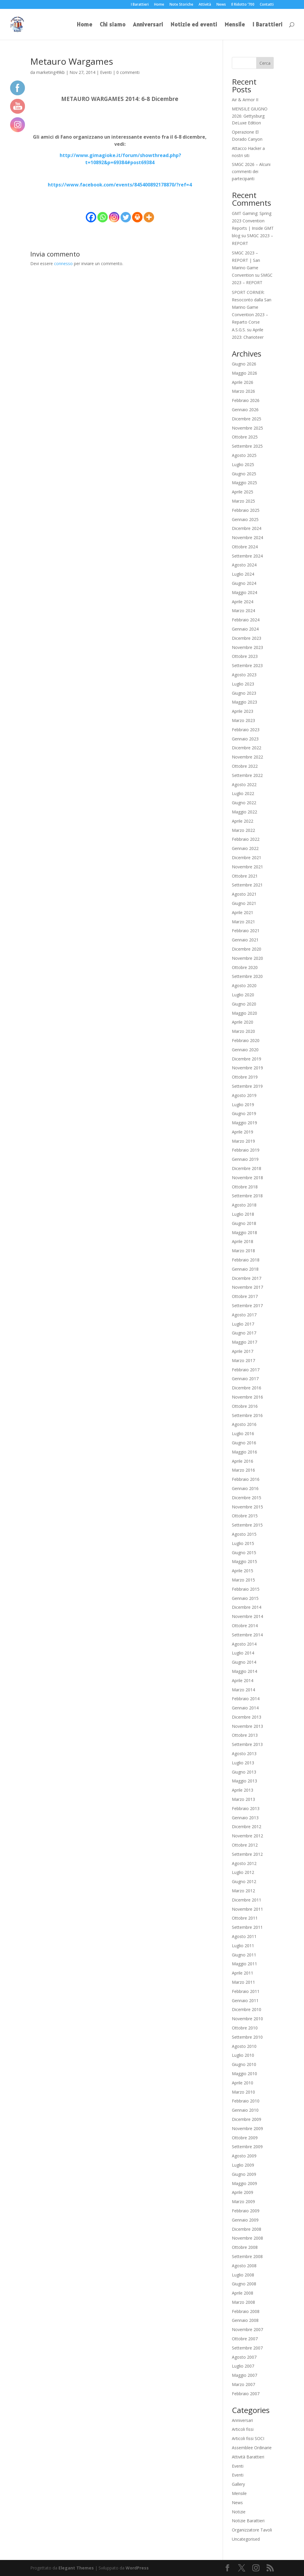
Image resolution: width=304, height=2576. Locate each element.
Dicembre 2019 (246, 1059)
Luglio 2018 (243, 1214)
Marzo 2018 (243, 1250)
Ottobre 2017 (245, 1296)
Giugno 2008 (244, 2284)
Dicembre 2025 (246, 419)
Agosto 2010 (244, 2046)
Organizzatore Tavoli (252, 2530)
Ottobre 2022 (245, 766)
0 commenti (128, 72)
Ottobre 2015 (245, 1516)
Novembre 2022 (247, 757)
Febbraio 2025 (245, 510)
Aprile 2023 (242, 711)
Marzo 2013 (243, 1799)
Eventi (106, 72)
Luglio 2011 (243, 1945)
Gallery (238, 2484)
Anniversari (148, 25)
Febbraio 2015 (245, 1589)
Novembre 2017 (247, 1287)
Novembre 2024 (247, 537)
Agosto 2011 (244, 1936)
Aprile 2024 (242, 601)
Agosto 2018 (244, 1205)
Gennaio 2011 (245, 2000)
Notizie (239, 2512)
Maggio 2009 (244, 2183)
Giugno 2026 (244, 364)
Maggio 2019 (244, 1122)
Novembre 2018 (247, 1177)
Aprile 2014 (242, 1680)
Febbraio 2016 (245, 1479)
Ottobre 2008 (245, 2247)
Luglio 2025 (243, 464)
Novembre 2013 (247, 1726)
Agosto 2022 (244, 784)
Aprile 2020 (242, 1022)
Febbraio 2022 (245, 839)
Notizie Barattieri (248, 2520)
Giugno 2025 (244, 473)
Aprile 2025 (242, 492)
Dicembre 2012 (246, 1826)
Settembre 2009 (247, 2146)
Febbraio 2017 (245, 1369)
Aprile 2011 (242, 1973)
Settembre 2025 (247, 446)
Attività (205, 5)
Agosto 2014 (244, 1644)
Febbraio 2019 (245, 1150)
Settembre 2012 (247, 1854)
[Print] (137, 217)
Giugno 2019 (244, 1113)
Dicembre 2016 (246, 1388)
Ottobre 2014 (245, 1625)
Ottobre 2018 (245, 1187)
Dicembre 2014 (246, 1607)
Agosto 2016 (244, 1424)
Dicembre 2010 (246, 2009)
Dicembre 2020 (246, 949)
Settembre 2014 (247, 1635)
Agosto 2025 (244, 455)
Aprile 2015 (242, 1570)
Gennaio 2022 (245, 848)
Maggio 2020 (244, 1013)
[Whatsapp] (102, 217)
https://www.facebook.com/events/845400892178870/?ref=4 (120, 184)
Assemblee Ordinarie (252, 2447)
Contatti (267, 5)
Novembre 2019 (247, 1068)
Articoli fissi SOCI (248, 2438)
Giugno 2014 (244, 1662)
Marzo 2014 (243, 1689)
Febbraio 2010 (245, 2101)
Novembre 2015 (247, 1507)
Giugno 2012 (244, 1881)
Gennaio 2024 (245, 629)
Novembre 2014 (247, 1616)
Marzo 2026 (243, 391)
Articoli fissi (243, 2429)
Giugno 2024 (244, 583)
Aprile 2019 (242, 1132)
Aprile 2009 (242, 2192)
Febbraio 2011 (245, 1991)
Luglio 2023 (243, 684)
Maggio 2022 (244, 812)
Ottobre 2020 (245, 967)
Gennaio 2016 (245, 1488)
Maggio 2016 (244, 1452)
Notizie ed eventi (194, 25)
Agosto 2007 (244, 2357)
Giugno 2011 (244, 1955)
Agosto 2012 (244, 1863)
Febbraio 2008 (245, 2311)
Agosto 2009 (244, 2156)
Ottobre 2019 (245, 1077)
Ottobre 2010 (245, 2028)
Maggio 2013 (244, 1781)
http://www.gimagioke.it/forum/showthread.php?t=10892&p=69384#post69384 (120, 159)
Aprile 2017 (242, 1351)
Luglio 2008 (243, 2275)
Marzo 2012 (243, 1890)
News (221, 5)
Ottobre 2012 (245, 1845)
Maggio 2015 (244, 1561)
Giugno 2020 (244, 1004)
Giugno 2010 (244, 2064)
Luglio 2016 (243, 1433)
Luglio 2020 (243, 995)
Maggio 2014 (244, 1671)
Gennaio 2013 (245, 1817)
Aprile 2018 (242, 1241)
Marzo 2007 (243, 2384)
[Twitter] (126, 217)
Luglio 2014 (243, 1653)
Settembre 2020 (247, 976)
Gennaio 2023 (245, 739)
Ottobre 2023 (245, 656)
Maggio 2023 (244, 702)
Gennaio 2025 (245, 519)
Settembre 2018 (247, 1195)
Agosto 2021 (244, 894)
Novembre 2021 (247, 867)
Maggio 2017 (244, 1342)
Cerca (264, 63)
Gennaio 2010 (245, 2110)
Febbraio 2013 (245, 1808)
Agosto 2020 (244, 985)
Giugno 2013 (244, 1772)
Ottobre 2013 (245, 1735)
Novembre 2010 (247, 2018)
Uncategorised (246, 2539)
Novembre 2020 (247, 958)
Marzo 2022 (243, 830)
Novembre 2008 (247, 2238)
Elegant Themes (76, 2568)
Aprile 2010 (242, 2083)
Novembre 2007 (247, 2329)
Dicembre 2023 (246, 638)
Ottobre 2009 (245, 2137)
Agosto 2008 (244, 2265)
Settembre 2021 (247, 885)
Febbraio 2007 (245, 2393)
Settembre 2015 (247, 1525)
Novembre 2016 (247, 1397)
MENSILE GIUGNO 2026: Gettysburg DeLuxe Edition (249, 116)
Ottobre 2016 (245, 1406)
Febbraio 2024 (245, 620)
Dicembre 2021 (246, 857)
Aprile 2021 (242, 912)
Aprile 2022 (242, 821)
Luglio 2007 (243, 2366)
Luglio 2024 (243, 574)
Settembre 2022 (247, 775)
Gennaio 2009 (245, 2220)
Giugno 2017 (244, 1333)
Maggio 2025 (244, 482)
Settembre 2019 (247, 1086)
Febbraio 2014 (245, 1698)
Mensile (235, 25)
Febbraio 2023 (245, 729)
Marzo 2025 (243, 501)
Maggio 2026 (244, 373)
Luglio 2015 (243, 1543)
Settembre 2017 (247, 1305)
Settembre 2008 (247, 2256)
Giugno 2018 (244, 1223)
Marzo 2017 (243, 1360)
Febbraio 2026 (245, 400)
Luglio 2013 (243, 1763)
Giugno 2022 (244, 802)
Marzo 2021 (243, 921)
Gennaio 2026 (245, 409)
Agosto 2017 (244, 1315)
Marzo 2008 (243, 2302)
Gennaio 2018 (245, 1269)
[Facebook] (91, 217)
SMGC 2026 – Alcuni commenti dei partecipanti (251, 171)
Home (159, 5)
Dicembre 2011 (246, 1900)
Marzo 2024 (243, 610)
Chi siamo (113, 25)
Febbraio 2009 (245, 2211)
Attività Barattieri (248, 2457)
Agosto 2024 (244, 565)
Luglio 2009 (243, 2165)
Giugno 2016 (244, 1442)
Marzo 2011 (243, 1982)
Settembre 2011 (247, 1927)
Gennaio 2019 (245, 1159)
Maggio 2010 (244, 2073)
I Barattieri (140, 5)
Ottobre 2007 (245, 2338)
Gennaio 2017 (245, 1378)
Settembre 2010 (247, 2037)
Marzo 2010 (243, 2092)
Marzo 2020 (243, 1031)
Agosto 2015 (244, 1534)
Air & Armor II (245, 99)
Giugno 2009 (244, 2174)
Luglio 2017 (243, 1324)
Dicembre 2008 (246, 2229)
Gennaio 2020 (245, 1049)
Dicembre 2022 (246, 748)
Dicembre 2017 (246, 1278)
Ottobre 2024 (245, 547)
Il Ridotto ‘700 (242, 5)
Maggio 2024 (244, 592)
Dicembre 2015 (246, 1497)
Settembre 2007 (247, 2348)
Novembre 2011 (247, 1909)
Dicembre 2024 (246, 528)
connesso (63, 263)
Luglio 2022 (243, 793)
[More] (149, 217)
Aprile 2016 (242, 1461)
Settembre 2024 (247, 556)
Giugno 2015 (244, 1552)
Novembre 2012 (247, 1836)
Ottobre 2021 (245, 876)
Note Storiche (181, 5)
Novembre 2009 (247, 2128)
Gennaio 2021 (245, 940)
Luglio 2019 (243, 1104)
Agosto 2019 (244, 1095)
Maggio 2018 (244, 1232)
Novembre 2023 (247, 647)
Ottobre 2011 (245, 1918)
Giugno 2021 (244, 903)
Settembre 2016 (247, 1415)
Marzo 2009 (243, 2201)
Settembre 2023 (247, 665)
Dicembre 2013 (246, 1717)
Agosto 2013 (244, 1753)
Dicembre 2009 (246, 2119)
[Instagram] (114, 217)
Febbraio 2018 (245, 1260)
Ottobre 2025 (245, 437)
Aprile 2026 (242, 382)
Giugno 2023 (244, 693)
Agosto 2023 (244, 674)
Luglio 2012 (243, 1872)
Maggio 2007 (244, 2375)
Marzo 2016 (243, 1470)
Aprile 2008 (242, 2293)
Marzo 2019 (243, 1141)
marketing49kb (50, 72)
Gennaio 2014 (245, 1708)
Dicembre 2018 (246, 1168)
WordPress (137, 2568)
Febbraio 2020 (245, 1040)
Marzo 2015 (243, 1580)
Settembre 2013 (247, 1744)
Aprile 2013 (242, 1790)
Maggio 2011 (244, 1964)
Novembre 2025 (247, 428)
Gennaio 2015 (245, 1598)
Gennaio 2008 (245, 2320)
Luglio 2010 (243, 2055)
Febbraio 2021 (245, 930)
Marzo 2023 (243, 720)
